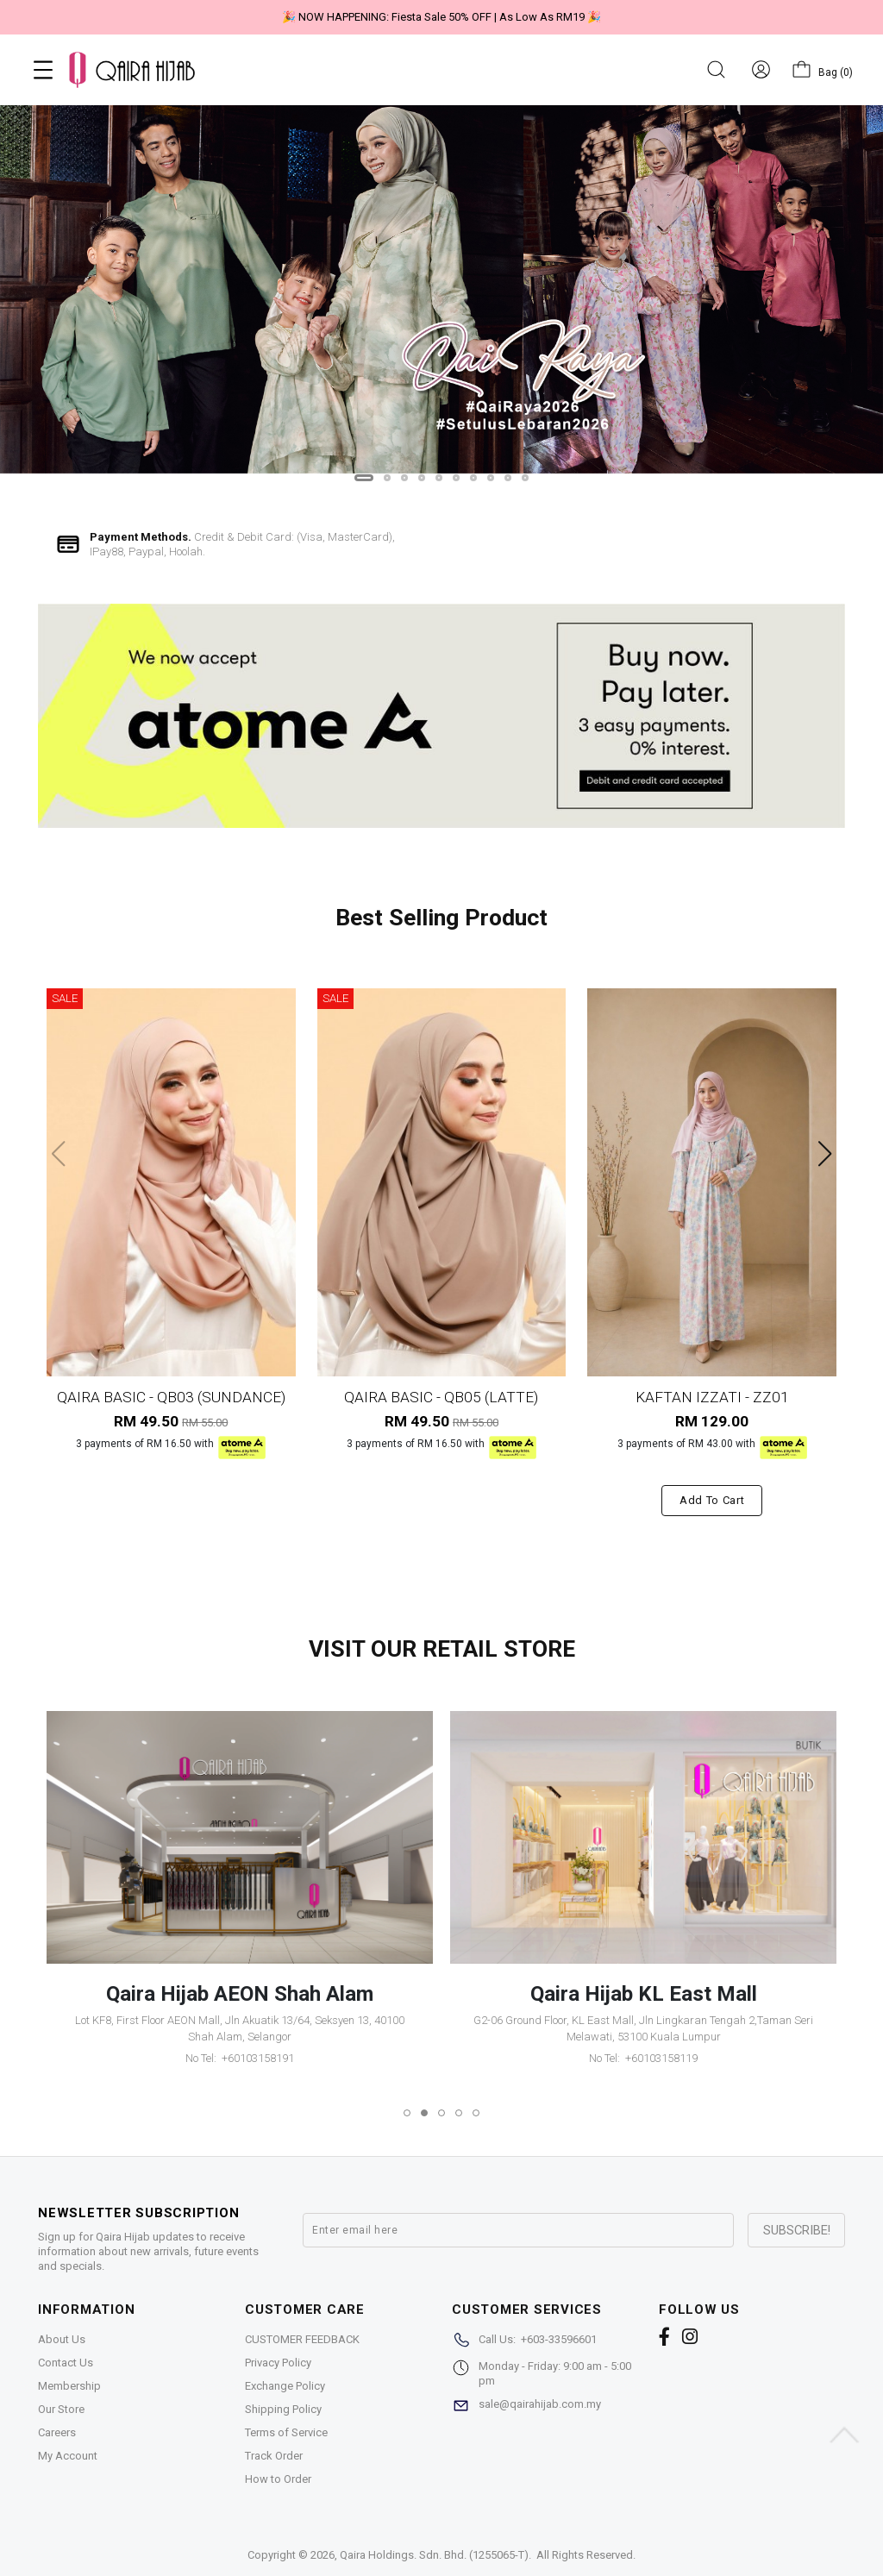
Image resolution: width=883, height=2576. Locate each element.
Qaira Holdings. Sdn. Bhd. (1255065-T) (434, 2554)
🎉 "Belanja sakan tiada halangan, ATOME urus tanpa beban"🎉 (636, 16)
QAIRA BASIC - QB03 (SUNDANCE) (171, 1397)
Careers (57, 2432)
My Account (67, 2455)
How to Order (278, 2479)
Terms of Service (286, 2432)
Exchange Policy (285, 2385)
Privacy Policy (278, 2362)
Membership (69, 2385)
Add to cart (711, 1500)
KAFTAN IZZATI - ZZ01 (712, 1397)
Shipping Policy (283, 2409)
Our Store (61, 2409)
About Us (61, 2339)
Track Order (274, 2455)
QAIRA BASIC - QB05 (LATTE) (441, 1397)
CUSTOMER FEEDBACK (302, 2339)
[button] (363, 477)
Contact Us (65, 2362)
